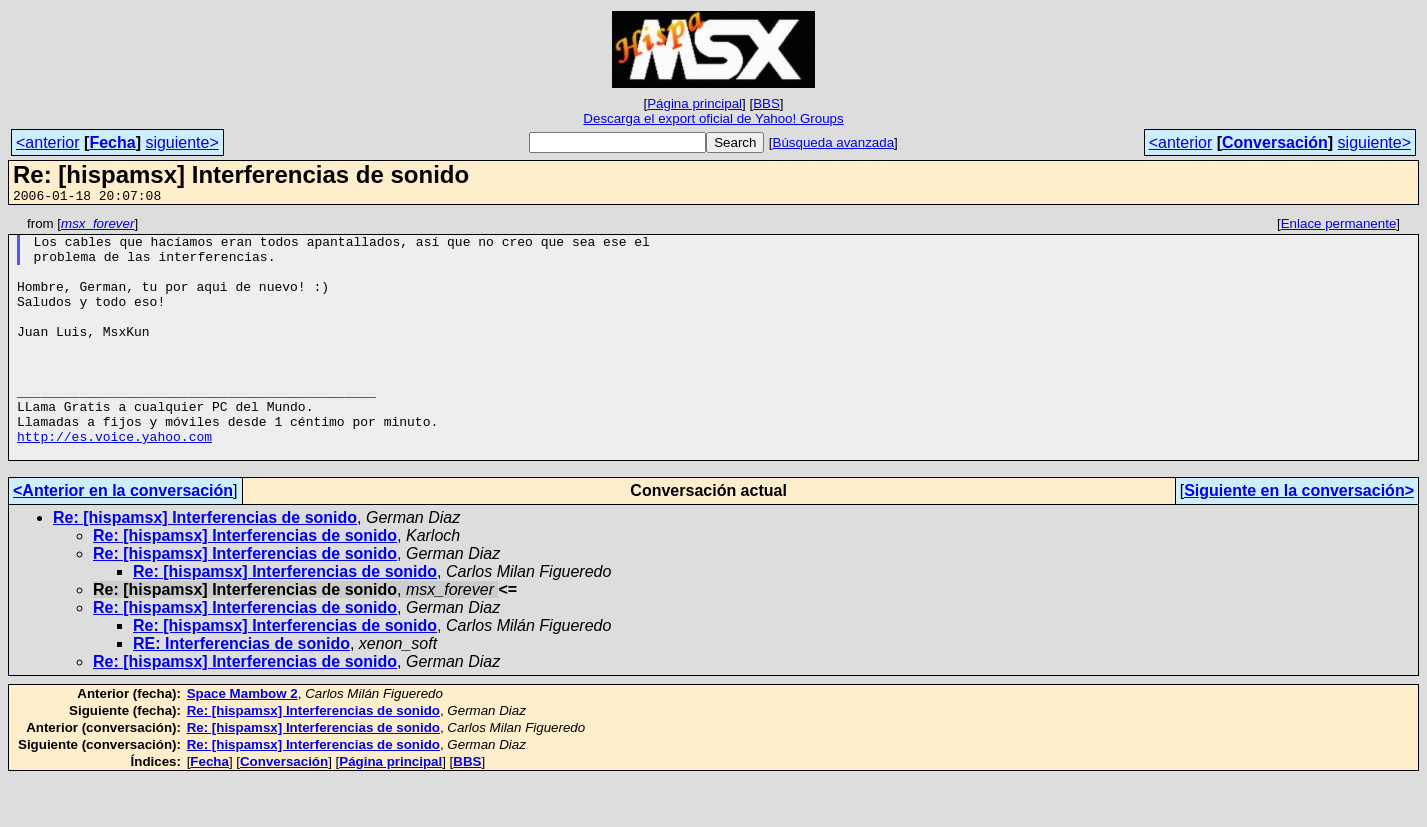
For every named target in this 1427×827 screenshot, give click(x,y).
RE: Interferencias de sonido (241, 691)
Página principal (694, 103)
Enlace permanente (1339, 226)
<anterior (48, 142)
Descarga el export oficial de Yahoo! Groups (713, 118)
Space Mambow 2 (242, 741)
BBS (766, 103)
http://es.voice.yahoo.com (114, 481)
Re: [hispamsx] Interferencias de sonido (205, 565)
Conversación (1275, 142)
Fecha (112, 142)
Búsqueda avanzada (834, 142)
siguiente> (181, 142)
